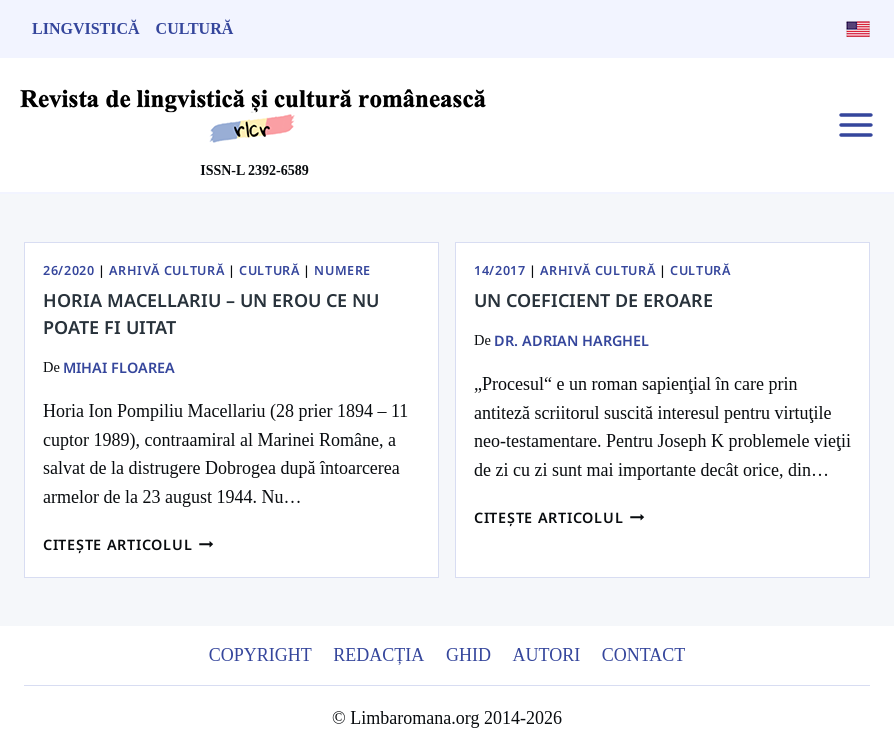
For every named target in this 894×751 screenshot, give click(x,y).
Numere (342, 270)
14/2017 (499, 270)
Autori (546, 655)
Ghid (468, 655)
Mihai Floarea (119, 367)
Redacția (378, 655)
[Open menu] (855, 124)
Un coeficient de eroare (593, 300)
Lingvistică (86, 28)
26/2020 (68, 270)
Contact (644, 655)
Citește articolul (128, 544)
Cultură (195, 28)
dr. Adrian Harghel (571, 340)
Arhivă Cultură (166, 270)
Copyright (260, 655)
